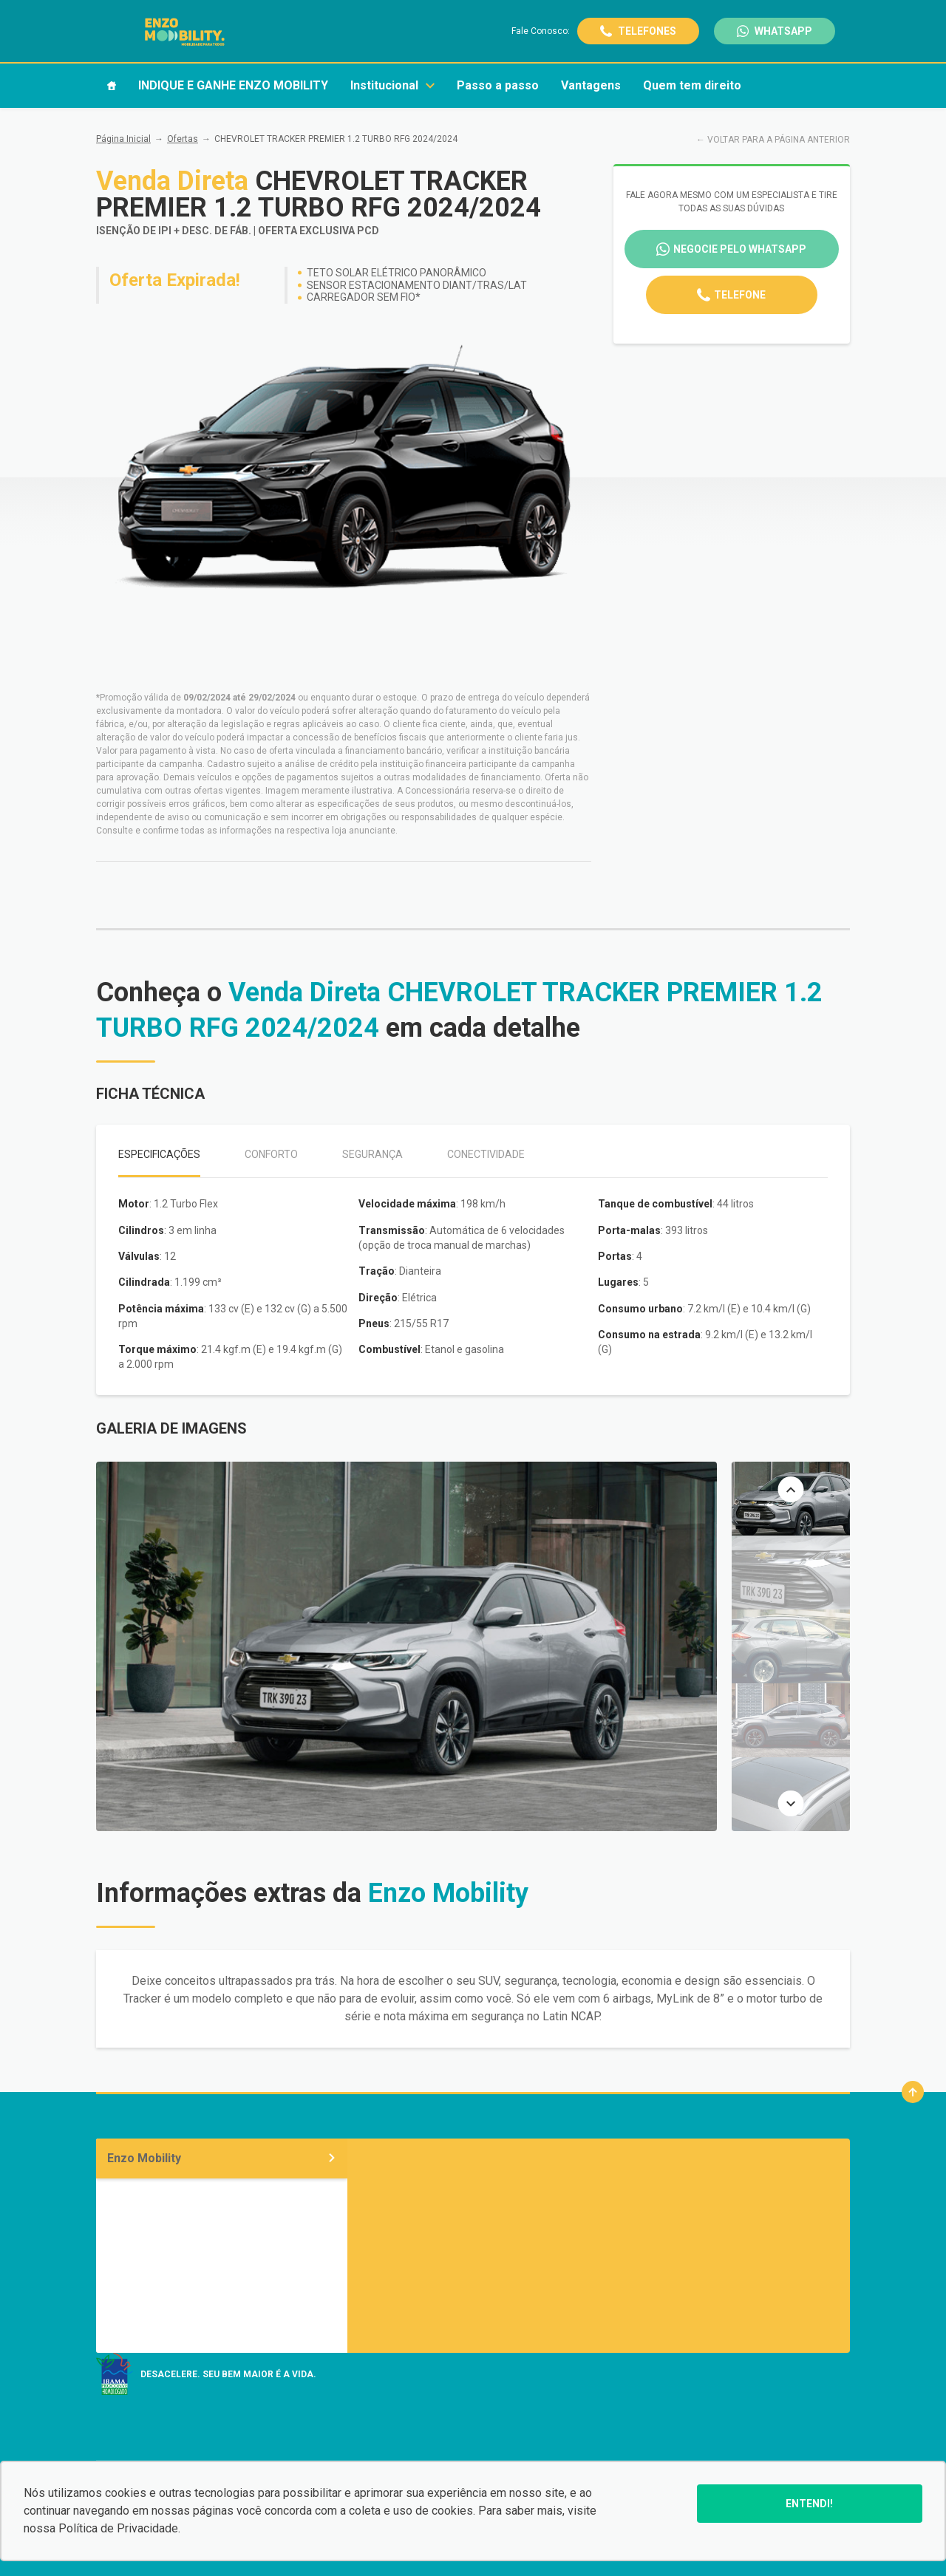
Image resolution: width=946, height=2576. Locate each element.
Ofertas (182, 139)
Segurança (372, 1154)
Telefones (647, 31)
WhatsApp (783, 31)
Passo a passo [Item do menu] (498, 85)
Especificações (159, 1154)
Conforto (271, 1154)
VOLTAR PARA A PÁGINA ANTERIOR (778, 139)
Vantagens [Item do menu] (591, 85)
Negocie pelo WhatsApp (739, 249)
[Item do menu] (111, 85)
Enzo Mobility (221, 2158)
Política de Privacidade (118, 2528)
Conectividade (486, 1154)
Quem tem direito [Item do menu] (692, 85)
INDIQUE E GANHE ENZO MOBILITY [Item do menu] (233, 85)
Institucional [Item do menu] (392, 85)
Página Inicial (123, 139)
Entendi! (809, 2503)
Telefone (740, 295)
